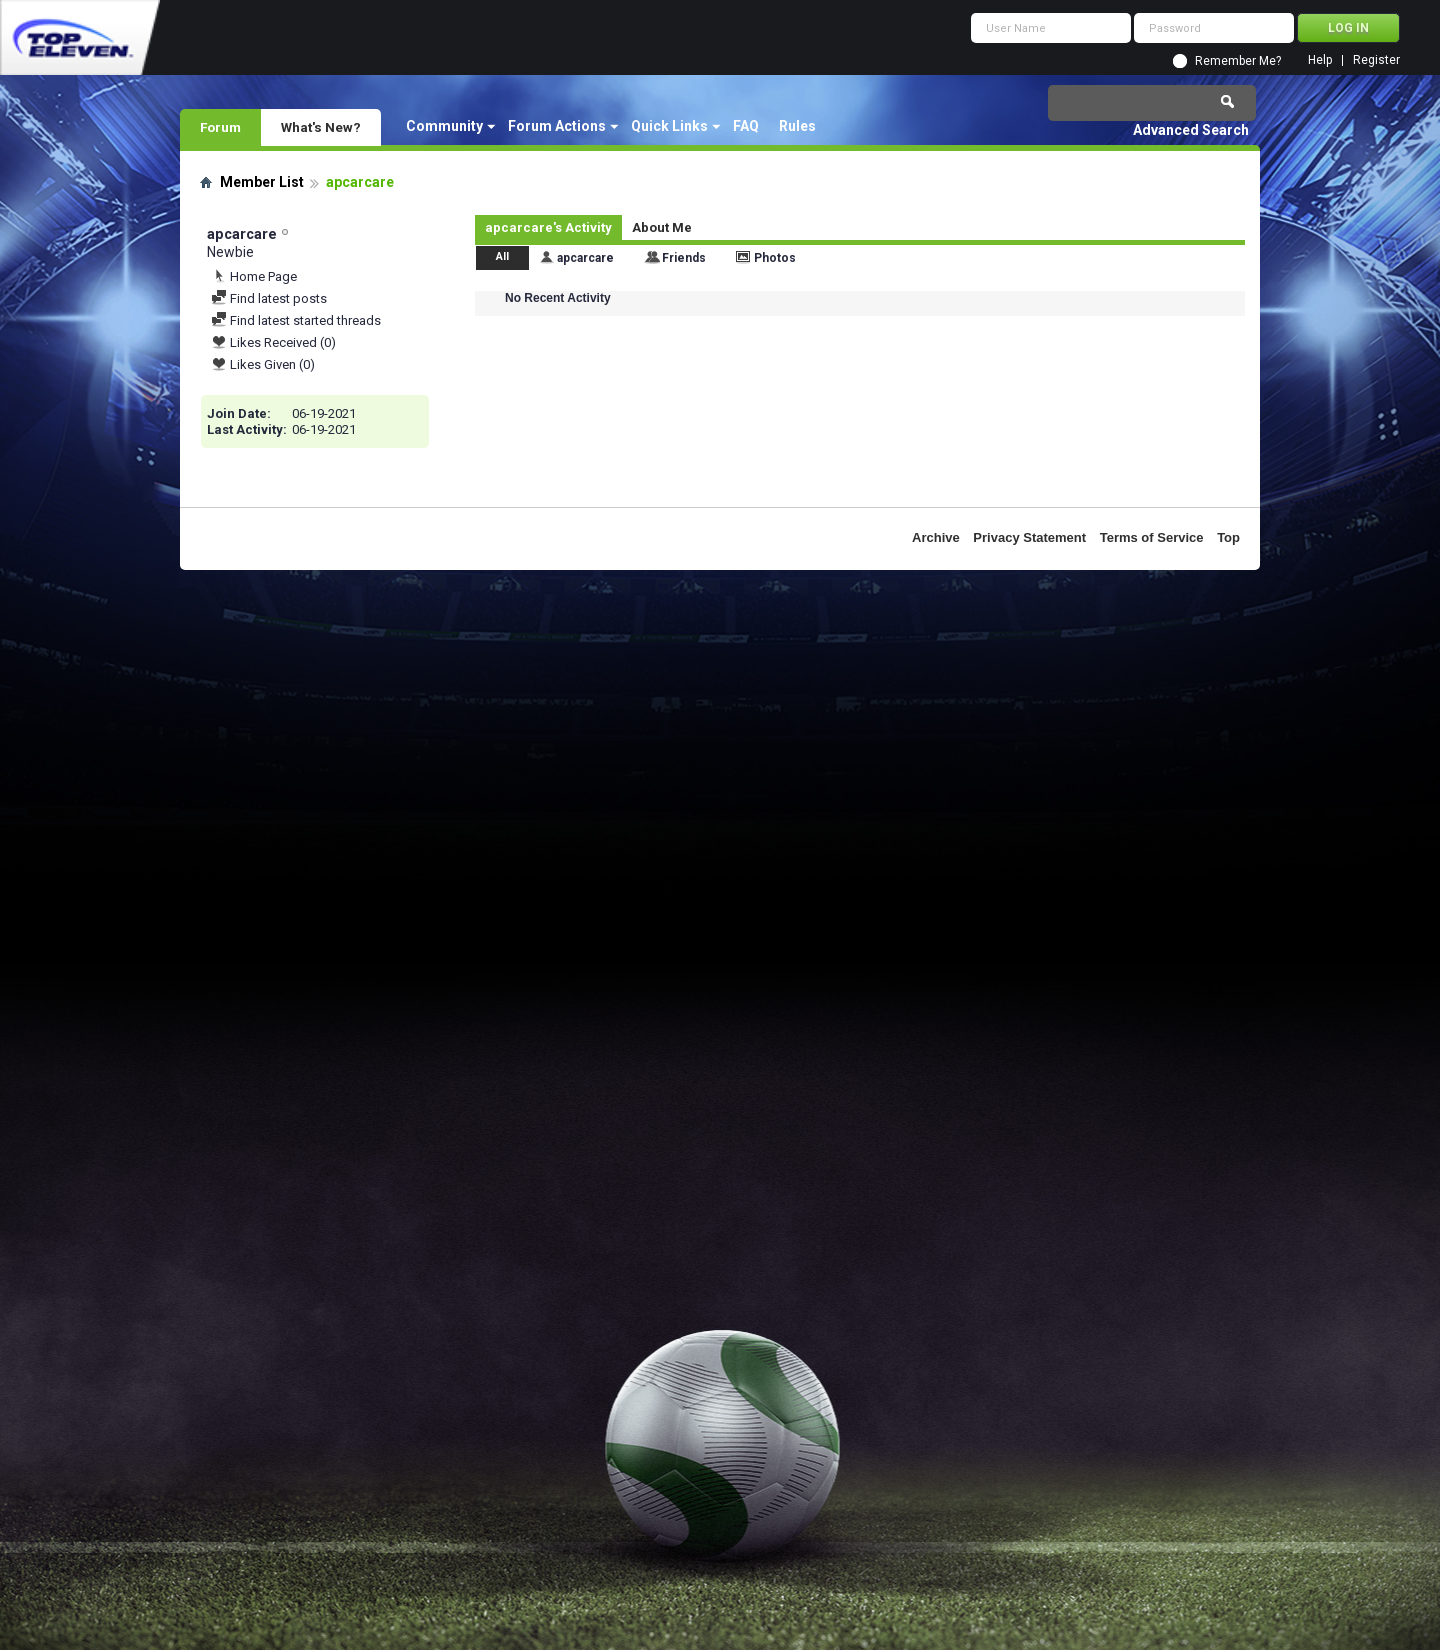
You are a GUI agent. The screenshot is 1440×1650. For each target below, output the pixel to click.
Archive (936, 537)
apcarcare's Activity (548, 227)
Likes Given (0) (263, 364)
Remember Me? (1238, 61)
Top (1228, 537)
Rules (797, 126)
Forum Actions (557, 126)
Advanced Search (1191, 130)
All (502, 256)
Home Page (254, 276)
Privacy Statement (1029, 537)
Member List (262, 182)
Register (1376, 60)
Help (1320, 60)
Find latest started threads (296, 320)
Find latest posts (269, 298)
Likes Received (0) (273, 342)
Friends (684, 258)
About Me (662, 227)
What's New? (321, 127)
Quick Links (669, 126)
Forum (220, 127)
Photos (775, 258)
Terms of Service (1152, 537)
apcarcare (585, 258)
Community (444, 126)
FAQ (746, 126)
